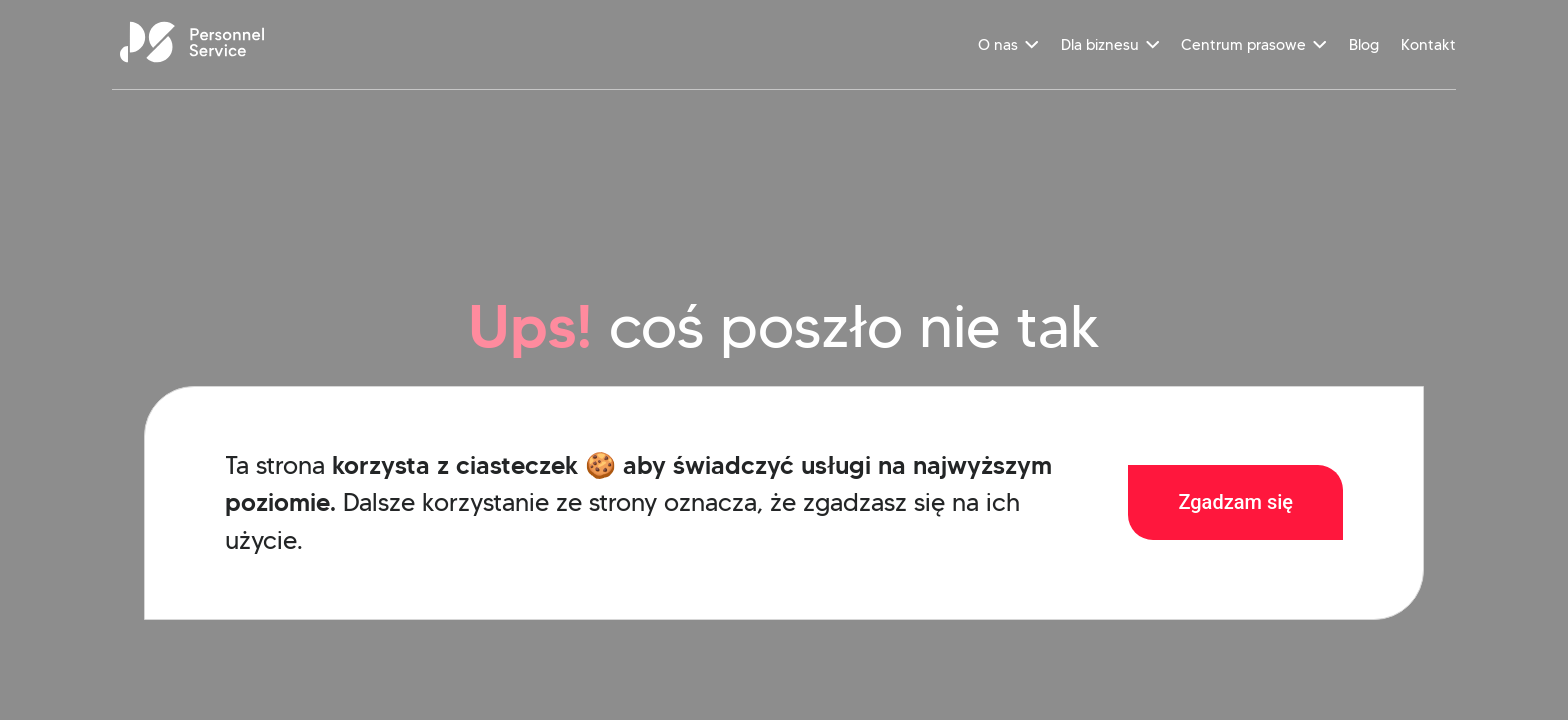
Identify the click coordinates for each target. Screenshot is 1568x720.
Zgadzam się (1235, 502)
